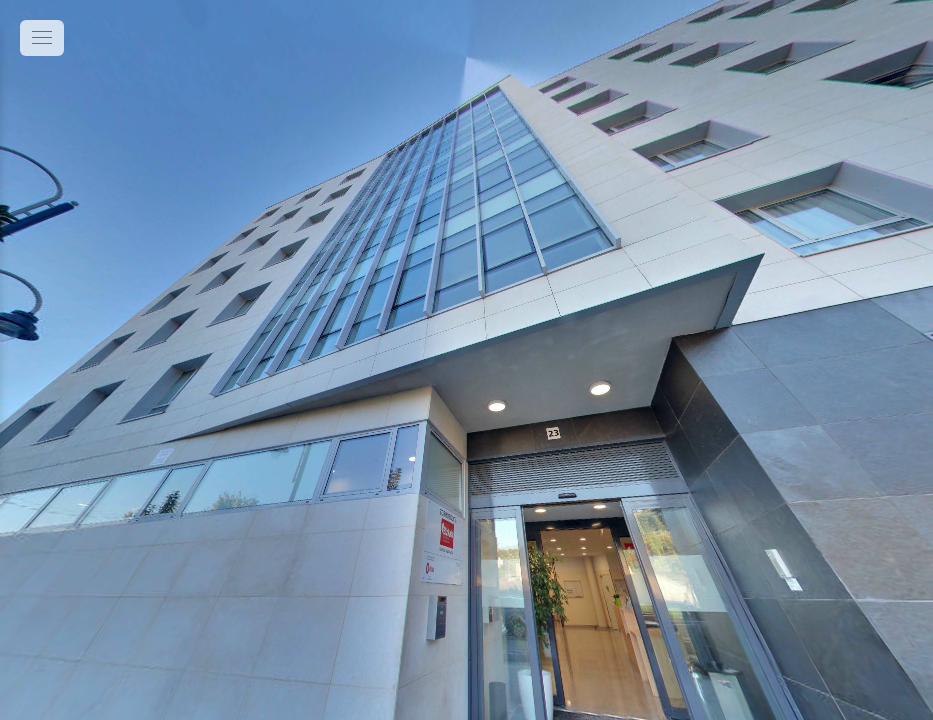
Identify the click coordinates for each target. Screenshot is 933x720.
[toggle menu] (42, 38)
